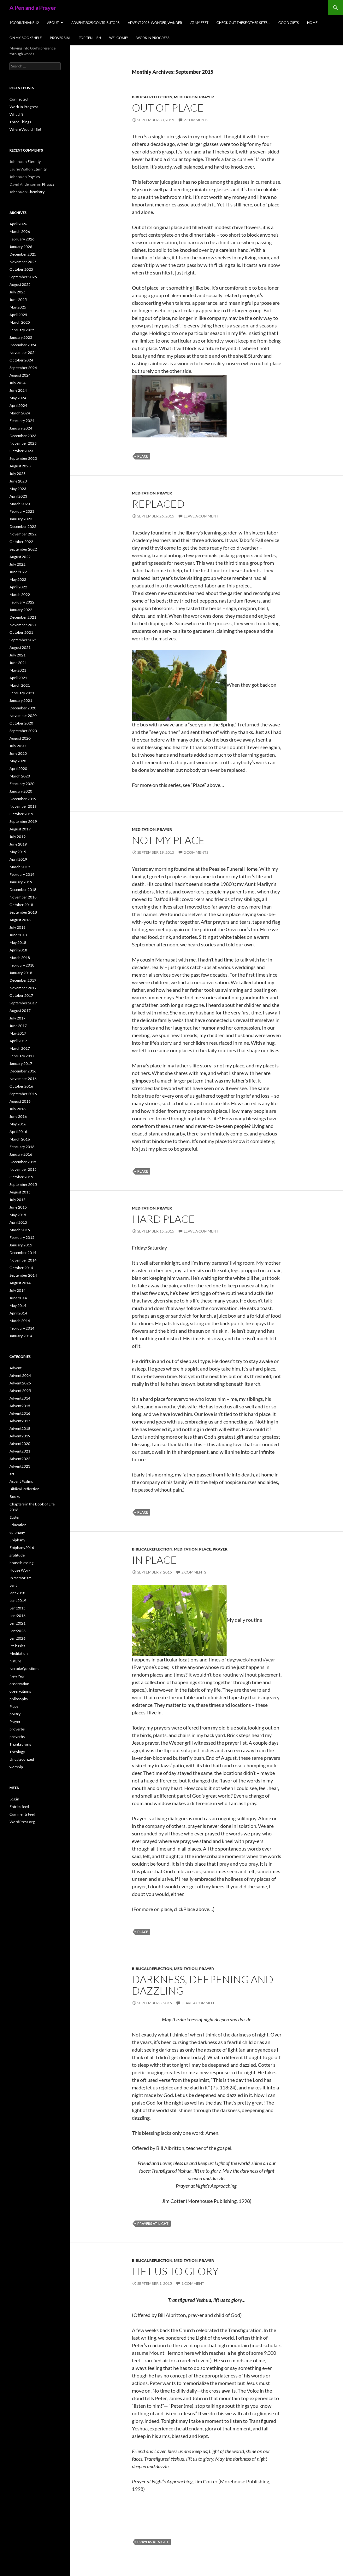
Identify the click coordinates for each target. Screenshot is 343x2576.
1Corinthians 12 (24, 22)
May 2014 (17, 1305)
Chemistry (35, 191)
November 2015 (23, 1169)
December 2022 (22, 526)
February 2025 (21, 329)
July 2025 (17, 292)
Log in (14, 1799)
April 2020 (18, 768)
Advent (15, 1368)
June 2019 (18, 844)
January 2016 (20, 1154)
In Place (154, 1559)
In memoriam (20, 1577)
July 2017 (17, 1018)
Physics (33, 176)
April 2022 (18, 587)
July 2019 (17, 836)
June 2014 (18, 1298)
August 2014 (20, 1282)
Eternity (34, 161)
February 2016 (21, 1146)
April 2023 (18, 496)
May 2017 (17, 1033)
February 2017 (21, 1056)
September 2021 (23, 640)
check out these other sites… (243, 22)
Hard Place (163, 1218)
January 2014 (20, 1335)
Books (14, 1496)
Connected (18, 99)
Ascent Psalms (21, 1481)
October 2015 (21, 1177)
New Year (17, 1676)
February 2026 (21, 239)
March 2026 (19, 231)
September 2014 (23, 1275)
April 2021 (18, 677)
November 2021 (23, 624)
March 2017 (19, 1048)
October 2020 (21, 723)
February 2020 (21, 783)
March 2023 (19, 503)
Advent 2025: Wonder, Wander (155, 22)
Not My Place (168, 840)
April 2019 (18, 859)
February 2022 (21, 602)
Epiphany (17, 1540)
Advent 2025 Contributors (95, 22)
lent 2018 (17, 1593)
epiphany (17, 1532)
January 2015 (20, 1245)
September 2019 (23, 821)
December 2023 (22, 435)
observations (20, 1691)
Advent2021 (19, 1451)
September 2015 (23, 1184)
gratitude (17, 1555)
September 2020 (23, 730)
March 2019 (19, 866)
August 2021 (20, 647)
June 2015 (18, 1207)
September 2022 (23, 549)
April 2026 (18, 224)
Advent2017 (19, 1420)
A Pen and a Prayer (32, 7)
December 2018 (22, 889)
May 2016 (17, 1124)
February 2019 (21, 874)
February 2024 (21, 420)
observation (19, 1683)
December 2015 (22, 1161)
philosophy (18, 1698)
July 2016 (17, 1108)
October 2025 (21, 269)
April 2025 (18, 314)
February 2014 (21, 1328)
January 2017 (20, 1063)
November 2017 (23, 987)
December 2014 (22, 1252)
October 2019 (21, 813)
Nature (15, 1661)
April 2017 (18, 1040)
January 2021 (20, 700)
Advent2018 (19, 1428)
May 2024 (17, 398)
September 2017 (23, 1003)
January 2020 (20, 791)
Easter (14, 1517)
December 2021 (22, 617)
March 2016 (19, 1139)
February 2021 (21, 692)
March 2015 (19, 1229)
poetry (15, 1714)
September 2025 (23, 276)
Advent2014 (19, 1398)
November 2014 (23, 1260)
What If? (16, 114)
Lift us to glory (175, 2271)
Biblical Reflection (152, 97)
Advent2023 (19, 1466)
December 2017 (22, 980)
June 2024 (18, 390)
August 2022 (20, 556)
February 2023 (21, 511)
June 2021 (18, 662)
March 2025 (19, 322)
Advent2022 (19, 1458)
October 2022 (21, 541)
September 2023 (23, 458)
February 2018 (21, 965)
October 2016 (21, 1086)
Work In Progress (152, 38)
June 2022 (18, 571)
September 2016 (23, 1093)
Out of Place (168, 107)
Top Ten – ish (90, 38)
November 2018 (23, 897)
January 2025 (20, 337)
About (53, 22)
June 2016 (18, 1116)
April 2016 (18, 1131)
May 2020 (17, 761)
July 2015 (17, 1199)
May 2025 (17, 307)
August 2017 (20, 1010)
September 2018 (23, 912)
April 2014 (18, 1313)
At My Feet (199, 22)
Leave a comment (201, 516)
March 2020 (19, 776)
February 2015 (21, 1237)
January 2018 (20, 972)
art (11, 1473)
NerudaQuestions (24, 1668)
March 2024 (19, 413)
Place (142, 456)
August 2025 (20, 284)
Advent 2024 (20, 1375)
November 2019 (23, 806)
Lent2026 (17, 1638)
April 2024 (18, 405)
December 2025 (22, 254)
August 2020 (20, 738)
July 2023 (17, 473)
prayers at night (153, 2223)
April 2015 (18, 1222)
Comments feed (22, 1814)
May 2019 (17, 851)
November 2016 (23, 1078)
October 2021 (21, 632)
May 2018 (17, 942)
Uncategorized (21, 1759)
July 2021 (17, 655)
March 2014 (19, 1320)
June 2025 (18, 299)
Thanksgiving (20, 1744)
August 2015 (20, 1192)
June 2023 (18, 481)
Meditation (186, 97)
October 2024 (21, 360)
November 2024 (23, 352)
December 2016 (22, 1071)
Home (312, 22)
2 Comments (196, 120)
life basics (17, 1645)
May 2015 (17, 1214)
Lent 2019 (17, 1600)
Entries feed (19, 1806)
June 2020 (18, 753)
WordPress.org (22, 1821)
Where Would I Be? (25, 129)
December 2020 (22, 708)
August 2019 (20, 829)
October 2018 (21, 904)
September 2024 (23, 367)
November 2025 (23, 261)
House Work (19, 1570)
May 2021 (17, 670)
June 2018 (18, 935)
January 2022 (20, 609)
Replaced (158, 503)
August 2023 (20, 466)
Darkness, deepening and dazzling (202, 1985)
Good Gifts (288, 22)
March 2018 (19, 957)
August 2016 (20, 1101)
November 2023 (23, 443)
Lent (13, 1585)
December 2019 (22, 798)
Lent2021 (17, 1623)
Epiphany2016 (21, 1547)
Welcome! (118, 38)
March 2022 (19, 594)
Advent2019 (19, 1436)
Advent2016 (19, 1413)
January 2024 (20, 428)
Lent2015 (17, 1608)
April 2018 (18, 950)
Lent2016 (17, 1615)
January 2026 (20, 246)
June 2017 (18, 1025)
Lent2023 (17, 1630)
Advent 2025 (20, 1383)
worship (16, 1767)
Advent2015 (19, 1405)
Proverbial (60, 38)
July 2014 (17, 1290)
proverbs (17, 1729)
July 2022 (17, 564)
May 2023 (17, 488)
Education (18, 1524)
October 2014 (21, 1267)
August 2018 (20, 919)
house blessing (21, 1562)
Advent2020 (19, 1443)
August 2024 (20, 375)
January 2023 (20, 519)
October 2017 (21, 995)
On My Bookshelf (25, 38)
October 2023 (21, 450)
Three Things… (21, 121)
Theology (17, 1751)
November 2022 (23, 534)
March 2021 (19, 685)
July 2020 (17, 745)
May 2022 (17, 579)
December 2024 (22, 345)
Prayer (206, 97)
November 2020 (23, 715)
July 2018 (17, 927)
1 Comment (192, 2283)
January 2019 (20, 882)
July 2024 (17, 382)
